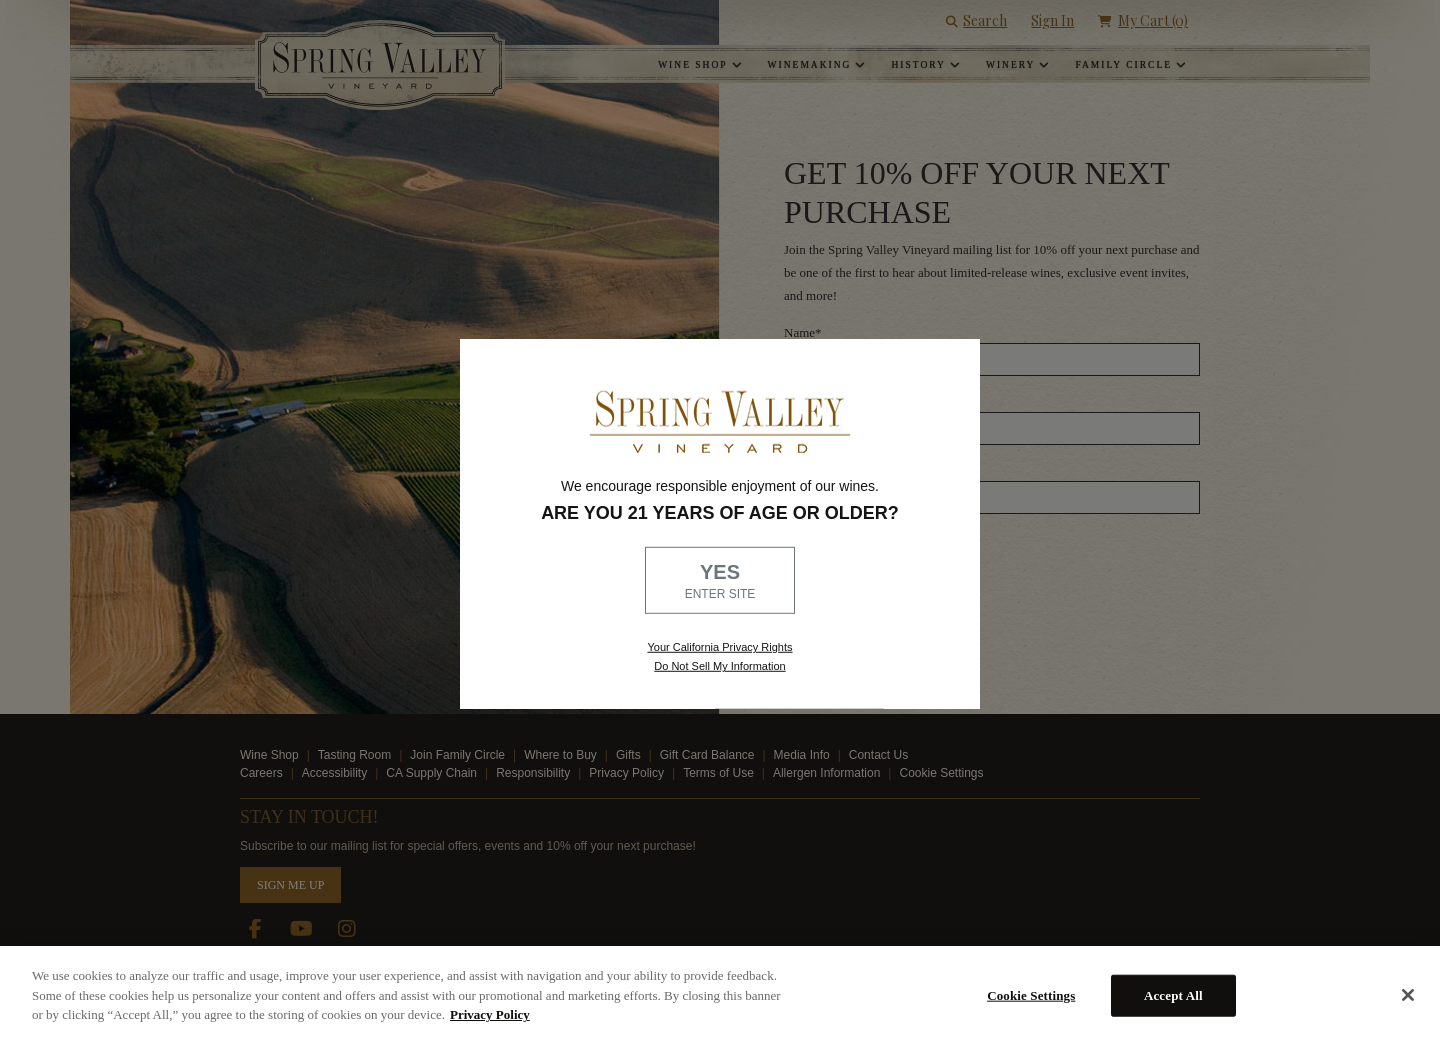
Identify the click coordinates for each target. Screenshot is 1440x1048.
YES (720, 582)
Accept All (1173, 995)
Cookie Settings (1031, 995)
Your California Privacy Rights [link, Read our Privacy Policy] (719, 647)
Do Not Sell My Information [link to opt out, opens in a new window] (719, 666)
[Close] (1408, 995)
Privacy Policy (490, 1014)
